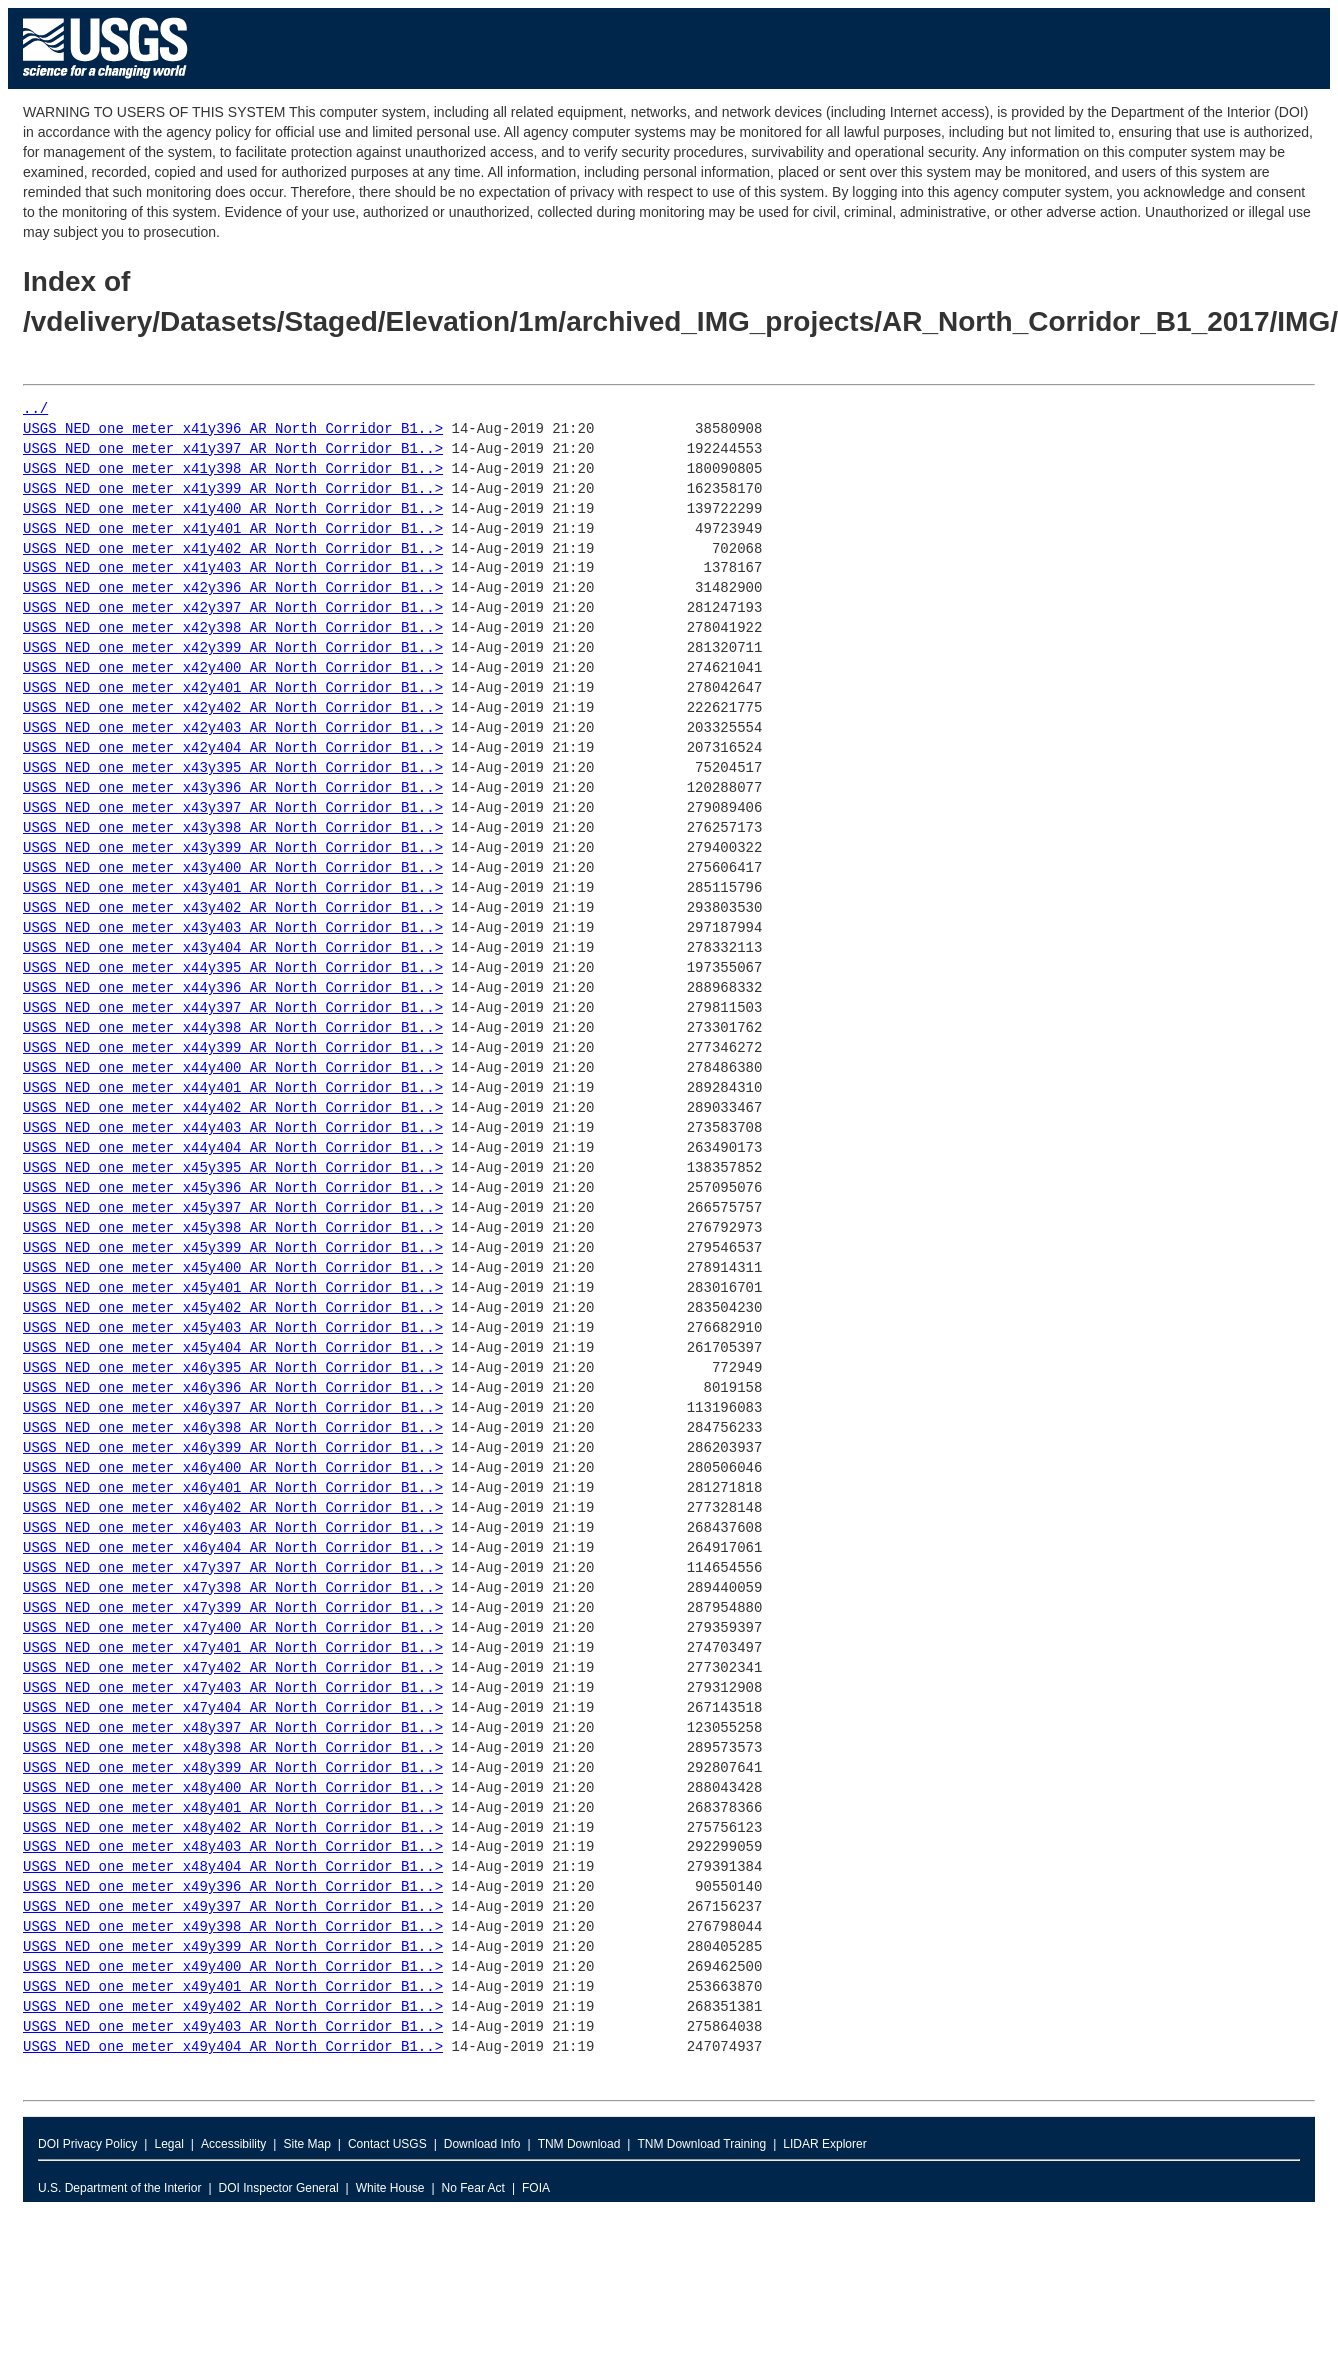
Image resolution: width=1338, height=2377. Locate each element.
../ (35, 409)
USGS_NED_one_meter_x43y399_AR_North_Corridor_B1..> (233, 848)
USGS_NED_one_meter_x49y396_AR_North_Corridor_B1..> (233, 1887)
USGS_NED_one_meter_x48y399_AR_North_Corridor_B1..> (233, 1768)
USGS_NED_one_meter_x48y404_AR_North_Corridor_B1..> (233, 1867)
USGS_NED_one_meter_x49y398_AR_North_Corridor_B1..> (233, 1927)
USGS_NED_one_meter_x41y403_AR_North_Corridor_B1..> (233, 568)
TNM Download (579, 2144)
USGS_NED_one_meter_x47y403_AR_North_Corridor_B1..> (233, 1688)
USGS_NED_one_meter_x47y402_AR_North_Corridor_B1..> (233, 1668)
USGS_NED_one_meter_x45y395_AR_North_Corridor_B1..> (233, 1168)
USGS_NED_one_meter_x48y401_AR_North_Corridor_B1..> (233, 1808)
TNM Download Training (701, 2144)
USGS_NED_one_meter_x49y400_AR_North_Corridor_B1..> (233, 1967)
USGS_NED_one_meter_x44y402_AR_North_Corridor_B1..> (233, 1108)
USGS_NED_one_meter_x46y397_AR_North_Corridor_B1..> (233, 1408)
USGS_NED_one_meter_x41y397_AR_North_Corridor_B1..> (233, 449)
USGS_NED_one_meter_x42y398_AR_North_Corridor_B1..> (233, 628)
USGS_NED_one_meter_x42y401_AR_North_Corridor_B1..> (233, 688)
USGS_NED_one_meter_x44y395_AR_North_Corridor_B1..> (233, 968)
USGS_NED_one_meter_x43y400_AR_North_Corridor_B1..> (233, 868)
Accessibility (233, 2144)
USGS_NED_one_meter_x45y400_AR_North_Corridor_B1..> (233, 1268)
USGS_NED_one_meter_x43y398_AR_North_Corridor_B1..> (233, 828)
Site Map (306, 2144)
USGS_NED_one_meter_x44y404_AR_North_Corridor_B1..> (233, 1148)
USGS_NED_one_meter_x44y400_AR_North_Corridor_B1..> (233, 1068)
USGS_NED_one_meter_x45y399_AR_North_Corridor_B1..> (233, 1248)
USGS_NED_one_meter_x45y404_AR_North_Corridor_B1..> (233, 1348)
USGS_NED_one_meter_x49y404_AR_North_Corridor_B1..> (233, 2047)
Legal (168, 2144)
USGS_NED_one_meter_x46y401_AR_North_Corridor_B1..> (233, 1488)
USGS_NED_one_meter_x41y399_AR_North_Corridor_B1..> (233, 489)
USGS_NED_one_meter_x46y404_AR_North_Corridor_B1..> (233, 1548)
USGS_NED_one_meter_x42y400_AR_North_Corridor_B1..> (233, 668)
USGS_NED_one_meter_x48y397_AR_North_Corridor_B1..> (233, 1728)
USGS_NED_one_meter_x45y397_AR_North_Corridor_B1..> (233, 1208)
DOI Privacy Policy (87, 2144)
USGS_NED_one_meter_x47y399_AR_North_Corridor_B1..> (233, 1608)
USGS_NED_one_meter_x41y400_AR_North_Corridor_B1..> (233, 509)
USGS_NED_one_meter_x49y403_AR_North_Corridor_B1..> (233, 2027)
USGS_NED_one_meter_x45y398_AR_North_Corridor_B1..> (233, 1228)
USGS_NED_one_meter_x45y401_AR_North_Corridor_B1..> (233, 1288)
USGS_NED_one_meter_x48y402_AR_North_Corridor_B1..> (233, 1828)
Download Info (482, 2144)
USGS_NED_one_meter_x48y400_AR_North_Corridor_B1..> (233, 1788)
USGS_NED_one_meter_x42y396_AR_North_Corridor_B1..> (233, 588)
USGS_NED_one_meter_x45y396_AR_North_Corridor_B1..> (233, 1188)
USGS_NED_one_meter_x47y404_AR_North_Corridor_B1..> (233, 1708)
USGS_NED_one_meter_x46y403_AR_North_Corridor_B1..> (233, 1528)
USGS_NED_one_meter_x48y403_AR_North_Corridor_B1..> (233, 1847)
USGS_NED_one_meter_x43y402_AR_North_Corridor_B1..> (233, 908)
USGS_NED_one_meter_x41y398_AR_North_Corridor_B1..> (233, 469)
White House (390, 2188)
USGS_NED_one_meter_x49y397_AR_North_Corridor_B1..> (233, 1907)
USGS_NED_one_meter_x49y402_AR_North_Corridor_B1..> (233, 2007)
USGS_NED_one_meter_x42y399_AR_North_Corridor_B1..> (233, 648)
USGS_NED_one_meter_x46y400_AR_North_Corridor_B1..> (233, 1468)
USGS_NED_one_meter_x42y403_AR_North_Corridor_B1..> (233, 728)
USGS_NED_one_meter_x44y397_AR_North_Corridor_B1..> (233, 1008)
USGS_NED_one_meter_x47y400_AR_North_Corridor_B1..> (233, 1628)
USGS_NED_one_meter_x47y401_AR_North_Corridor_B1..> (233, 1648)
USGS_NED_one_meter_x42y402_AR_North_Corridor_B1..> (233, 708)
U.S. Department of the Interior (119, 2188)
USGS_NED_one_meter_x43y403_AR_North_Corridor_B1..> (233, 928)
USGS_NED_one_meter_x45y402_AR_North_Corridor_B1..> (233, 1308)
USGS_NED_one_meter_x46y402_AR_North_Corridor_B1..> (233, 1508)
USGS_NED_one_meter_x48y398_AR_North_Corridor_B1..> (233, 1748)
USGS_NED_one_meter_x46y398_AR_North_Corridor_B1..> (233, 1428)
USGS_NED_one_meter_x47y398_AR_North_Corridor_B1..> (233, 1588)
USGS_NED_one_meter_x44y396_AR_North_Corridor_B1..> (233, 988)
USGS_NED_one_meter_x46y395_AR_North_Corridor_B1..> (233, 1368)
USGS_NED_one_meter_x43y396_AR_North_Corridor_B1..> (233, 788)
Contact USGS (387, 2144)
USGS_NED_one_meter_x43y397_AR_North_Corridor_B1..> (233, 808)
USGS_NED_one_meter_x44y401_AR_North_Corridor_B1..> (233, 1088)
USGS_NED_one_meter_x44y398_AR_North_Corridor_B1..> (233, 1028)
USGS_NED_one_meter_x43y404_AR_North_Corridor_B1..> (233, 948)
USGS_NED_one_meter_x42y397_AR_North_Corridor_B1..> (233, 608)
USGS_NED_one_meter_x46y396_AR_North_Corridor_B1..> (233, 1388)
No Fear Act (473, 2188)
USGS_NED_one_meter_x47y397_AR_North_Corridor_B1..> (233, 1568)
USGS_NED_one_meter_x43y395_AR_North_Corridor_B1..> (233, 768)
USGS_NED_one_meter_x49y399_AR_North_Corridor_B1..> (233, 1947)
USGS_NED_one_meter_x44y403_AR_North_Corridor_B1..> (233, 1128)
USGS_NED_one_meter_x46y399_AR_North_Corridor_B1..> (233, 1448)
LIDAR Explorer (824, 2144)
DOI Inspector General (279, 2188)
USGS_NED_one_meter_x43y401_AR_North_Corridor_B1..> (233, 888)
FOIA (536, 2188)
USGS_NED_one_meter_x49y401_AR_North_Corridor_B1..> (233, 1987)
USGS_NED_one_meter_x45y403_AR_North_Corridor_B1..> (233, 1328)
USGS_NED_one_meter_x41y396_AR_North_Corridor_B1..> (233, 429)
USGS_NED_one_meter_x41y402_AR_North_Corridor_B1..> (233, 549)
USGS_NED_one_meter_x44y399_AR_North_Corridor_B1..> (233, 1048)
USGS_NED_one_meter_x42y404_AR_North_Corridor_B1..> (233, 748)
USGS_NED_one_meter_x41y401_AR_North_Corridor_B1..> (233, 529)
